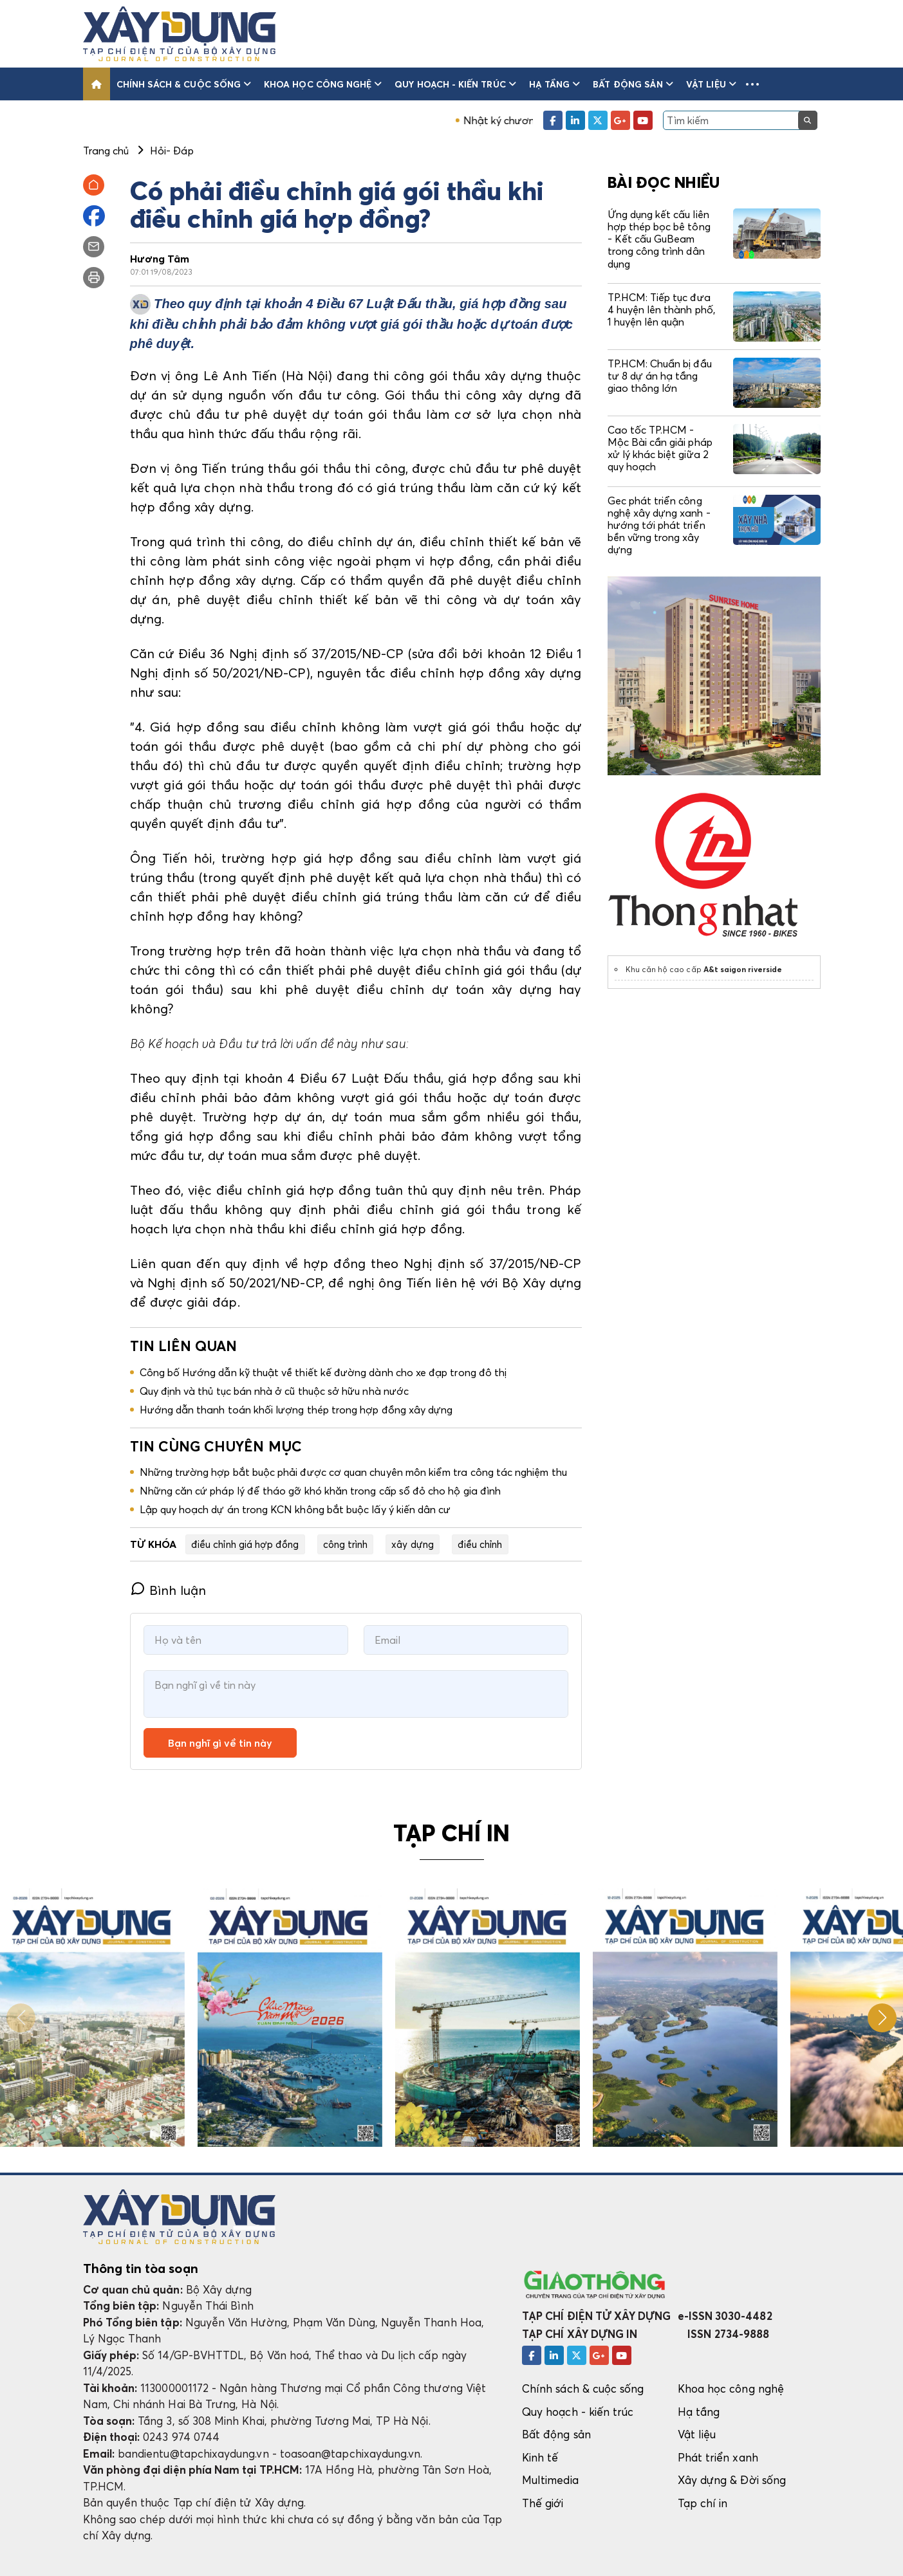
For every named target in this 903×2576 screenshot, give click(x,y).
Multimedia (550, 2480)
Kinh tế (540, 2457)
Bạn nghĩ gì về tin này (220, 1742)
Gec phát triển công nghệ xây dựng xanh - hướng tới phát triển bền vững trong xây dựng (659, 525)
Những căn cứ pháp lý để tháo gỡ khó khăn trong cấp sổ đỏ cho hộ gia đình (320, 1490)
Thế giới (543, 2503)
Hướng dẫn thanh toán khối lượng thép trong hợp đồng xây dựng (296, 1409)
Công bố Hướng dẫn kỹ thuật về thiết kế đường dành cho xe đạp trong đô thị (323, 1372)
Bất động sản (633, 83)
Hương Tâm (160, 258)
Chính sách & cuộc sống (184, 83)
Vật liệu (711, 83)
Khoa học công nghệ (323, 83)
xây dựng (412, 1544)
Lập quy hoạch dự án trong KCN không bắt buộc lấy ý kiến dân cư (295, 1509)
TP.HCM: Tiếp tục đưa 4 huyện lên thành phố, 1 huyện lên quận (661, 309)
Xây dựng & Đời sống (732, 2480)
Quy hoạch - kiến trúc (455, 83)
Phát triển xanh (718, 2457)
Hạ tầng (555, 83)
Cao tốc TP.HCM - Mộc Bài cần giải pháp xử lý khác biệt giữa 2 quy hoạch (660, 448)
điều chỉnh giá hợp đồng (245, 1544)
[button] (752, 84)
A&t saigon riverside (742, 969)
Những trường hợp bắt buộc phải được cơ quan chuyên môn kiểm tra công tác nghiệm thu (353, 1472)
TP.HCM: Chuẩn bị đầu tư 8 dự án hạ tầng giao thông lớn (660, 375)
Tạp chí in (703, 2503)
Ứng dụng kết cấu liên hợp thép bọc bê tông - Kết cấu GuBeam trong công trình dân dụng (659, 239)
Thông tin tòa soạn (140, 2268)
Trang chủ (106, 150)
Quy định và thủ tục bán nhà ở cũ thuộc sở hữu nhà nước (276, 1391)
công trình (345, 1544)
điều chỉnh (480, 1544)
